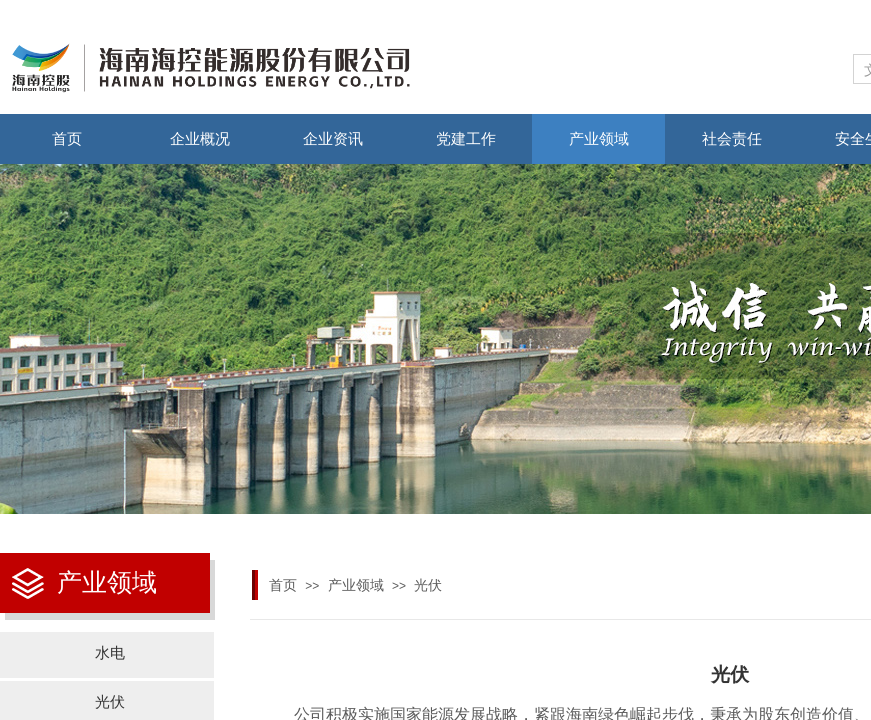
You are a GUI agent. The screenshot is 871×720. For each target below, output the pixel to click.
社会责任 (732, 139)
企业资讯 (333, 139)
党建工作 (466, 139)
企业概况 (200, 139)
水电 (110, 653)
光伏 (428, 585)
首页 (67, 139)
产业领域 (599, 139)
